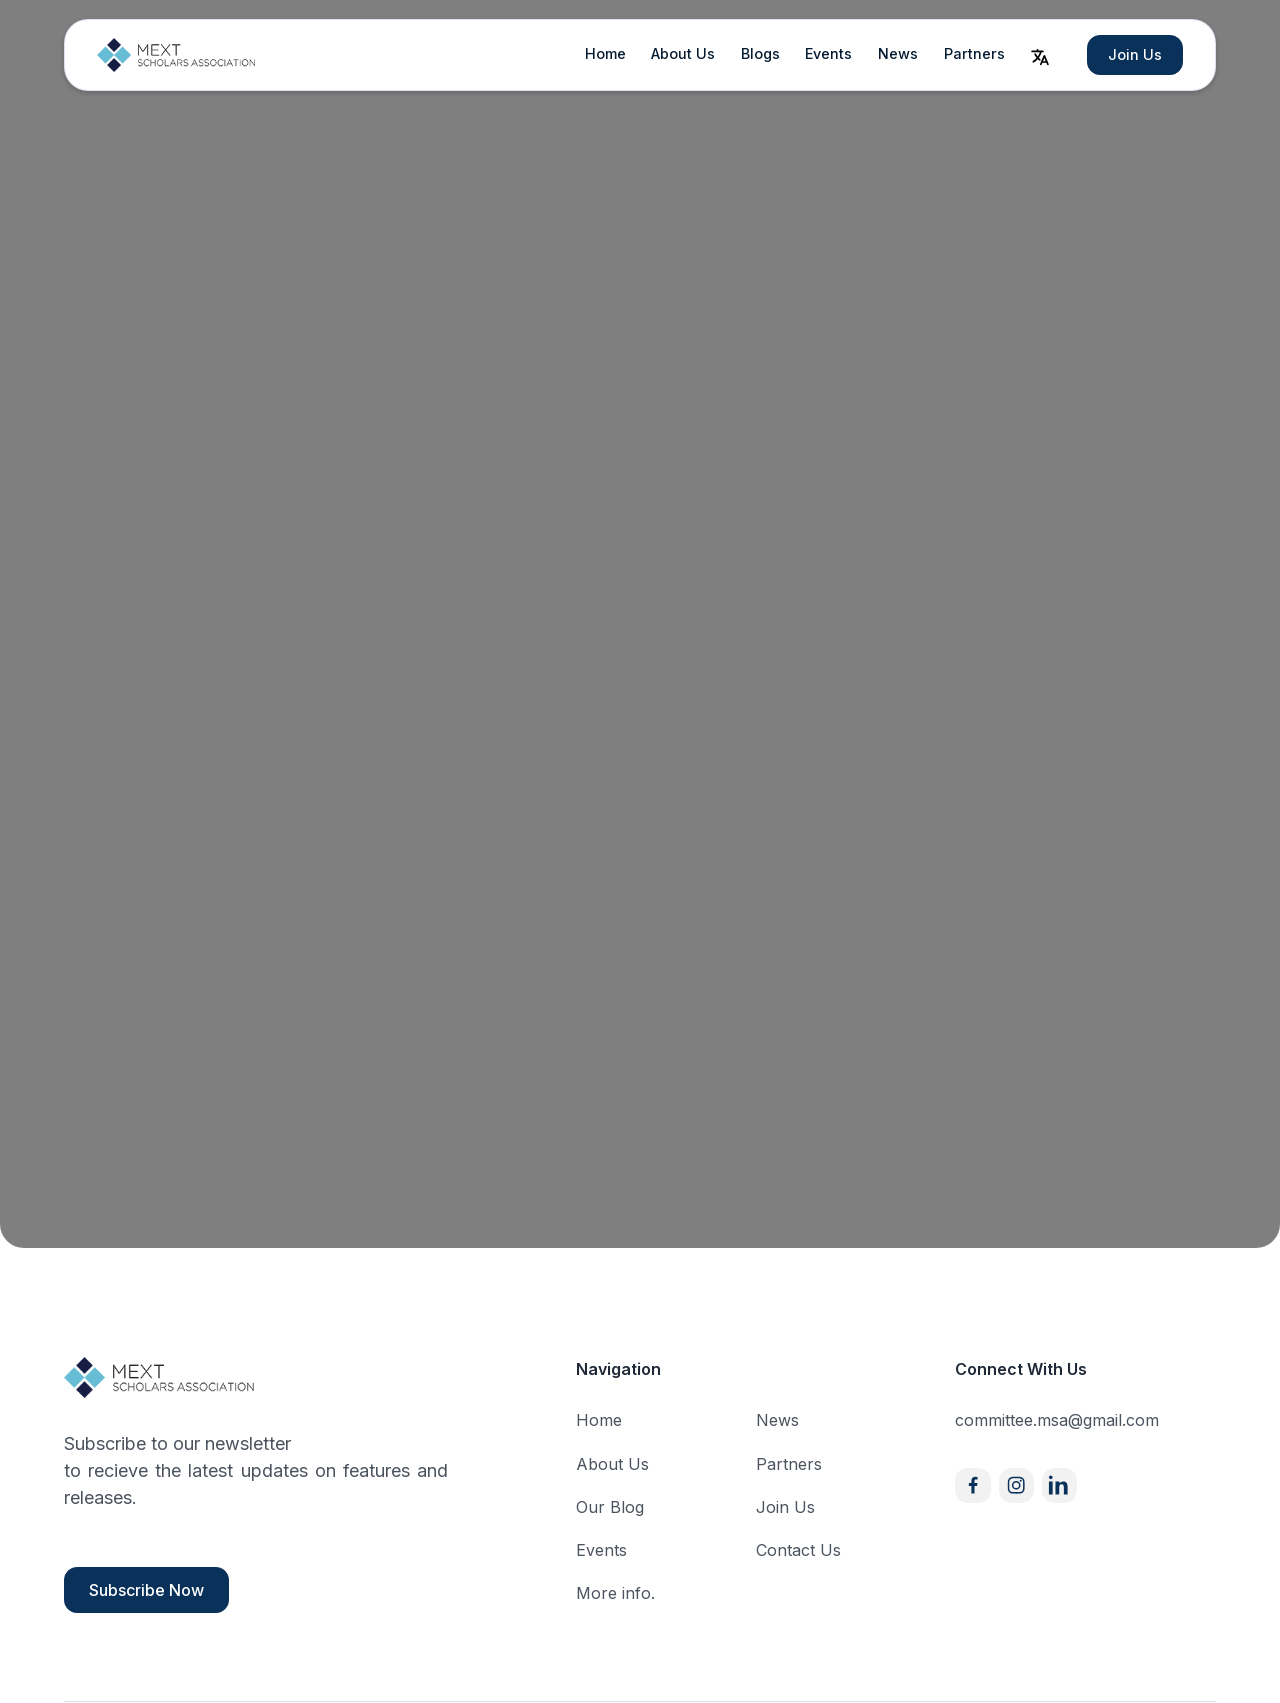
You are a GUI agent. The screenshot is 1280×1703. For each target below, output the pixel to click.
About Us (683, 53)
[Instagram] (1016, 1485)
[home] (177, 55)
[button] (1040, 55)
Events (828, 53)
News (898, 53)
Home (605, 53)
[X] (1059, 1485)
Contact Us (798, 1550)
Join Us (1135, 54)
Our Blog (610, 1507)
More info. (615, 1593)
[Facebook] (972, 1485)
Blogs (760, 53)
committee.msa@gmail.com (1057, 1420)
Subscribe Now (146, 1590)
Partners (974, 53)
